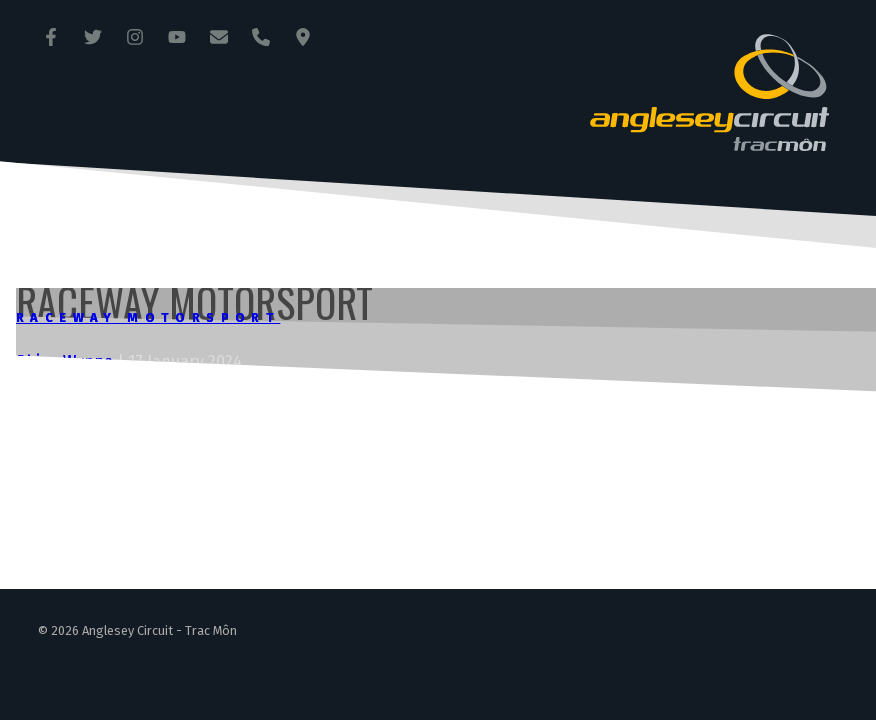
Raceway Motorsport (148, 317)
